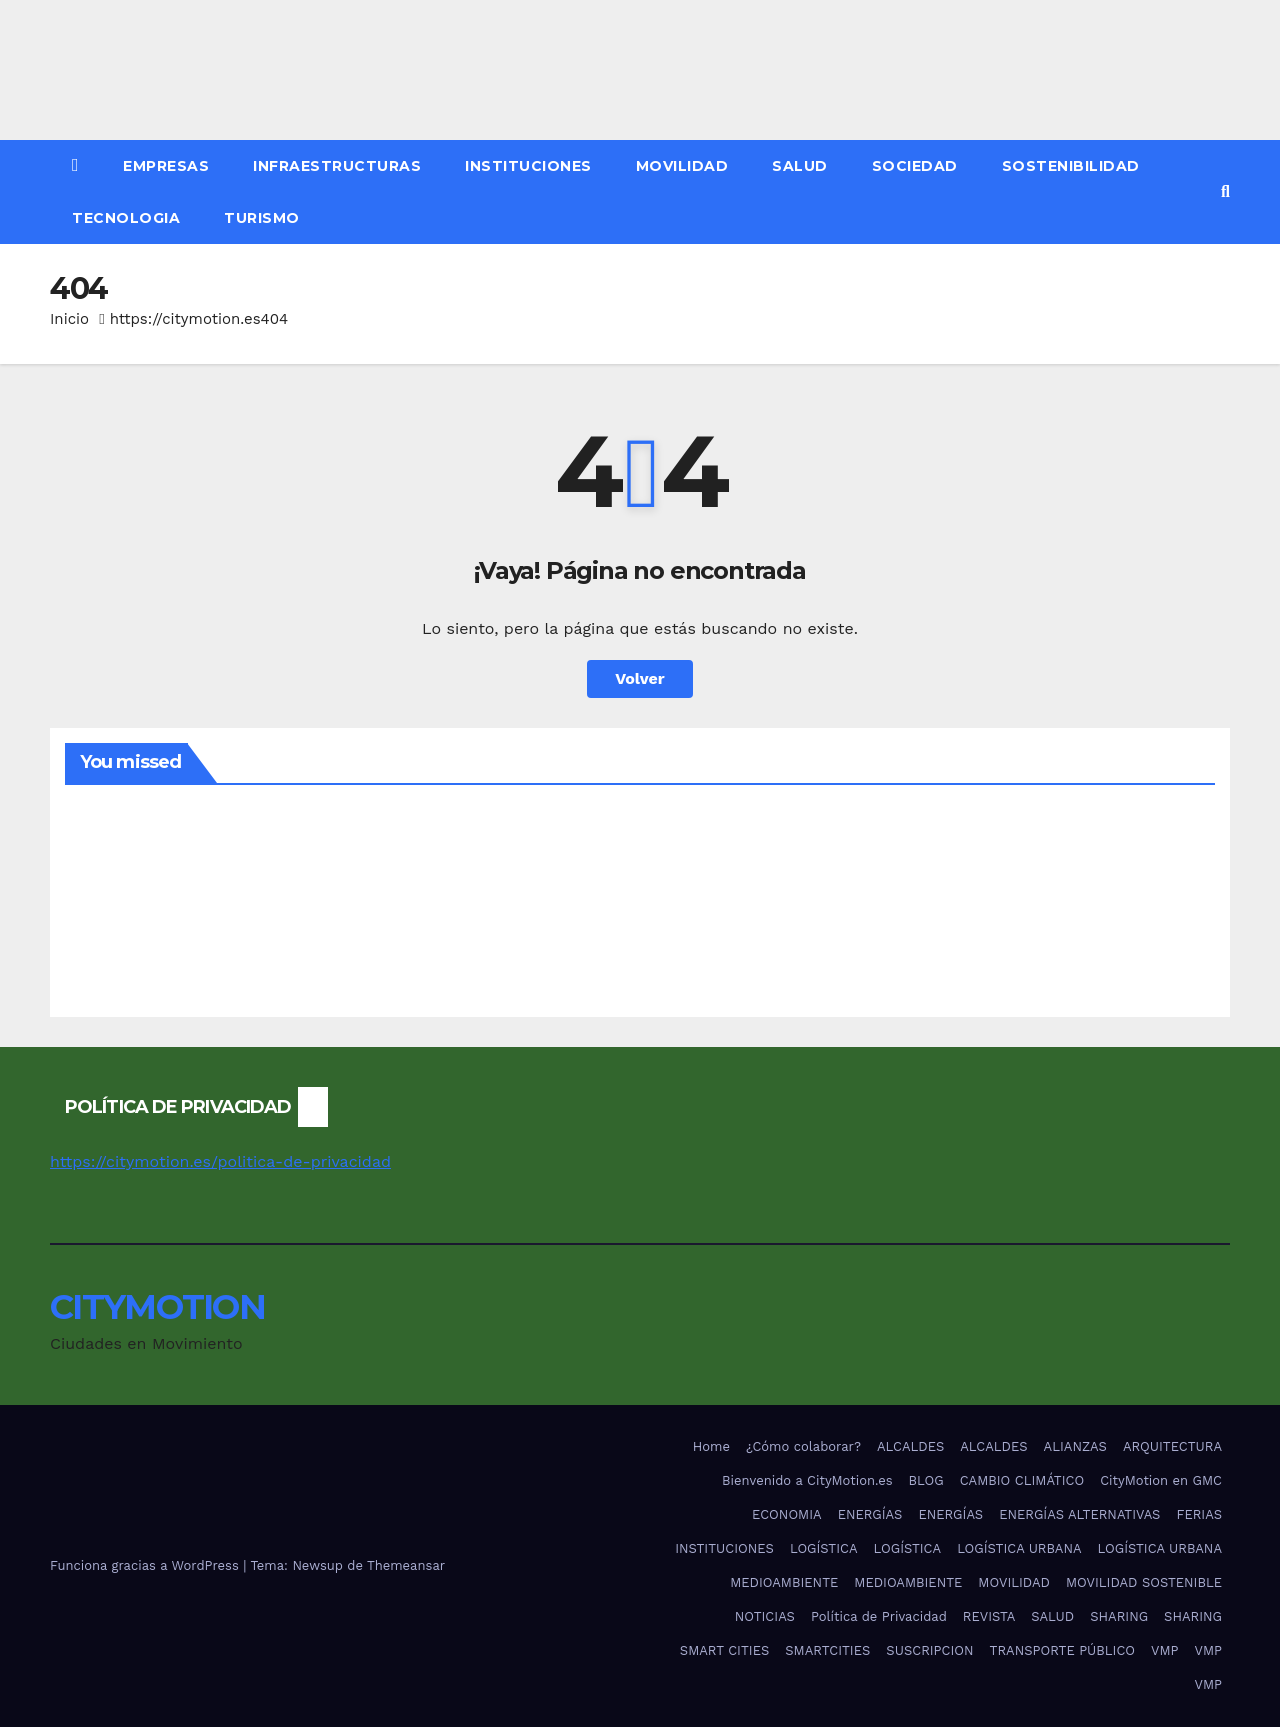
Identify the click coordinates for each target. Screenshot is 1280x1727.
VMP (1164, 1650)
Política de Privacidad (879, 1616)
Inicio (69, 319)
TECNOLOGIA (126, 218)
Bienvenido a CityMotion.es (807, 1480)
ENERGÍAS (870, 1514)
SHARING (1119, 1616)
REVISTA (989, 1616)
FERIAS (1199, 1514)
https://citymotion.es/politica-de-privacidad (220, 1161)
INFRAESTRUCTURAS (337, 166)
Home (711, 1446)
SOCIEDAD (915, 166)
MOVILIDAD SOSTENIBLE (1144, 1582)
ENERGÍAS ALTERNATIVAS (1079, 1514)
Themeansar (406, 1565)
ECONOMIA (787, 1514)
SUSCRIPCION (929, 1650)
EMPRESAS (166, 166)
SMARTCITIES (827, 1650)
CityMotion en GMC (1161, 1480)
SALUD (800, 166)
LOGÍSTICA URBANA (1019, 1548)
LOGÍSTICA (824, 1548)
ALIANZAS (1075, 1446)
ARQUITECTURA (1172, 1446)
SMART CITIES (724, 1650)
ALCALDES (910, 1446)
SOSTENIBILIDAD (1071, 166)
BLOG (926, 1480)
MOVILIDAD (682, 166)
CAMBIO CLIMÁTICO (1022, 1480)
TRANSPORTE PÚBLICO (1062, 1650)
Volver (640, 678)
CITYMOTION (157, 1307)
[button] (1225, 191)
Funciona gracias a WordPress (146, 1565)
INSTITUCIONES (528, 166)
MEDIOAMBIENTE (784, 1582)
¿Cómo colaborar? (803, 1446)
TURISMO (262, 218)
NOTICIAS (765, 1616)
